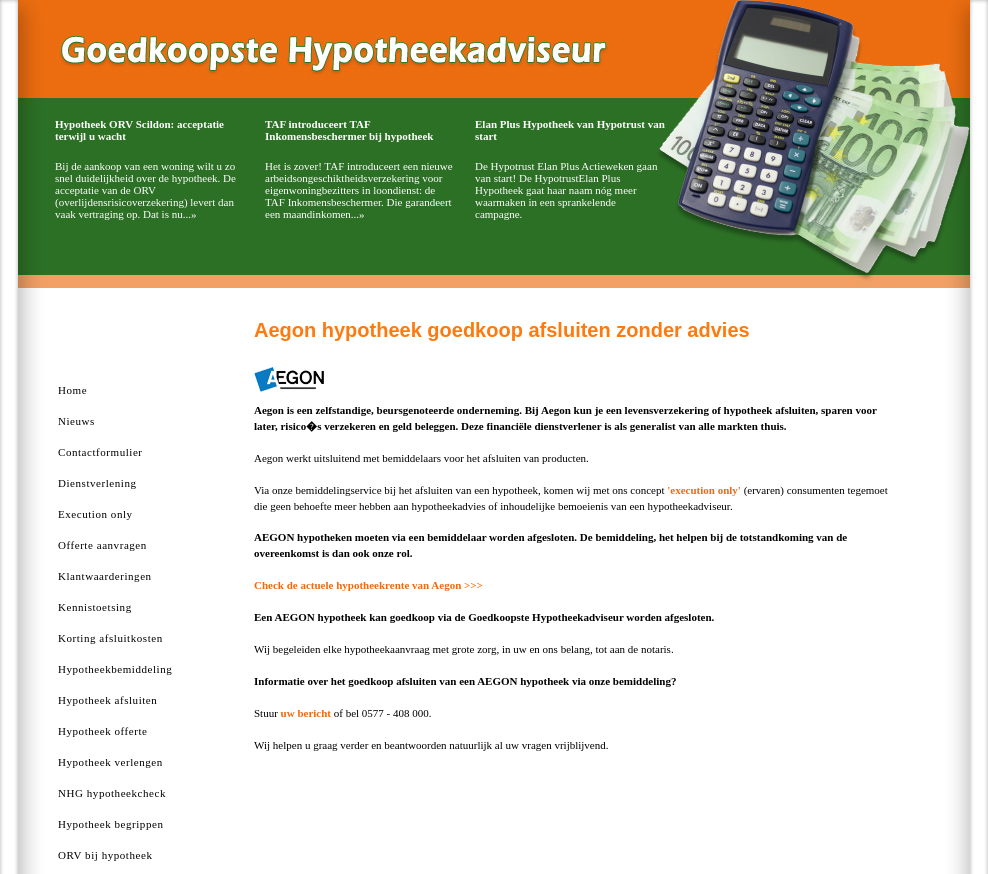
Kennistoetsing (95, 607)
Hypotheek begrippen (110, 824)
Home (72, 390)
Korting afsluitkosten (110, 638)
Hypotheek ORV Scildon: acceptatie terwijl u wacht (139, 130)
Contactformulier (100, 452)
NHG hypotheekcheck (112, 793)
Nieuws (76, 421)
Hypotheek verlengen (110, 762)
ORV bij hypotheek (105, 855)
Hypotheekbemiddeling (115, 669)
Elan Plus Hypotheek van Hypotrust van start (570, 130)
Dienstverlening (97, 483)
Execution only (95, 514)
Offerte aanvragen (102, 545)
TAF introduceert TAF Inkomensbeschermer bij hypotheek (349, 130)
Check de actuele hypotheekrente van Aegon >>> (368, 585)
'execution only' (704, 490)
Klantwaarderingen (105, 576)
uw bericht (306, 713)
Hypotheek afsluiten (107, 700)
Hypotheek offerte (102, 731)
